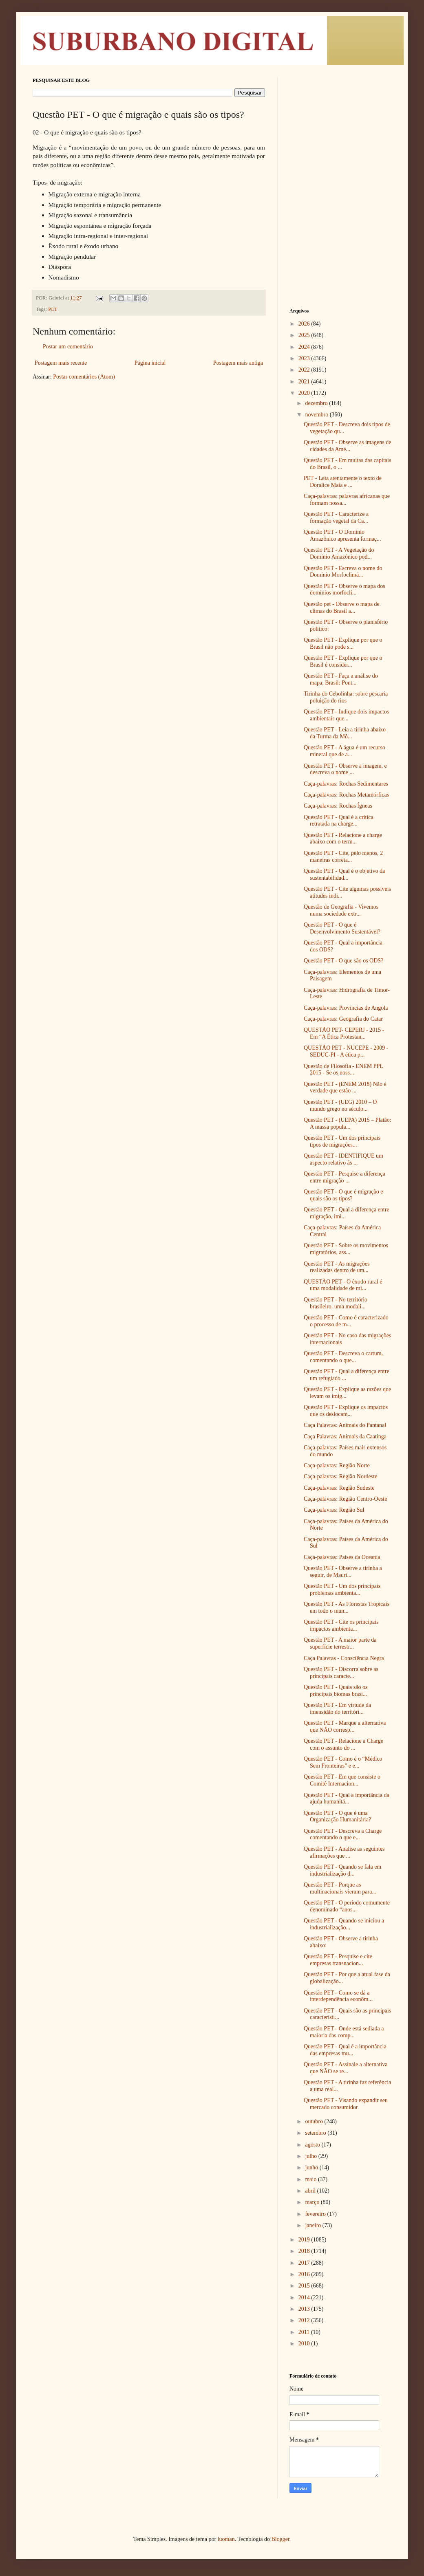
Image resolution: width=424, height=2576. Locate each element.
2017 (304, 2263)
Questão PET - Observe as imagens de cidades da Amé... (347, 445)
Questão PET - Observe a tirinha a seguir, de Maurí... (343, 1571)
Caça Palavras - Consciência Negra (344, 1658)
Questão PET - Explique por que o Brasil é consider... (343, 661)
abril (311, 2191)
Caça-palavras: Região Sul (334, 1510)
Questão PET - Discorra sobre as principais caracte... (341, 1672)
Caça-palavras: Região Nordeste (340, 1476)
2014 (304, 2297)
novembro (317, 415)
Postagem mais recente (61, 363)
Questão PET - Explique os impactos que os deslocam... (346, 1410)
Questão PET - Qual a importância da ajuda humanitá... (346, 1798)
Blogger (280, 2539)
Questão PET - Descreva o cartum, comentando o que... (343, 1356)
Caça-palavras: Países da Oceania (342, 1557)
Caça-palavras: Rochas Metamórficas (346, 795)
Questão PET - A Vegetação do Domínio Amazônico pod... (339, 553)
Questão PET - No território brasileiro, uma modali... (335, 1303)
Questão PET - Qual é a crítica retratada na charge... (338, 820)
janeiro (313, 2225)
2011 (304, 2332)
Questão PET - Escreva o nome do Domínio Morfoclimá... (343, 571)
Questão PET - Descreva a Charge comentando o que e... (343, 1834)
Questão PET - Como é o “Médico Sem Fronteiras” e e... (343, 1762)
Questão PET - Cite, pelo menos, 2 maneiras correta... (343, 856)
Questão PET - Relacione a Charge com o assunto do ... (343, 1744)
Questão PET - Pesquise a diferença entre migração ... (344, 1177)
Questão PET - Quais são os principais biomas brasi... (335, 1690)
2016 (304, 2274)
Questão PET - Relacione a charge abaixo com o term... (343, 838)
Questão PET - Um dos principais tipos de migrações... (342, 1141)
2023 (304, 358)
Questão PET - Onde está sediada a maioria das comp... (344, 2032)
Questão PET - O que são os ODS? (343, 961)
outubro (314, 2121)
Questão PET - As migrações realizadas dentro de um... (337, 1267)
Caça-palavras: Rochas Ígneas (338, 806)
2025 (304, 335)
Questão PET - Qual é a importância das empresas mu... (345, 2049)
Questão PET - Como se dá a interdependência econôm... (338, 1996)
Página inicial (150, 363)
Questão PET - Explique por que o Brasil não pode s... (343, 643)
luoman (226, 2539)
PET (52, 309)
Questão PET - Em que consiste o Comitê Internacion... (342, 1780)
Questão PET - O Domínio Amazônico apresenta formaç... (342, 535)
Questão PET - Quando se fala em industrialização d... (342, 1870)
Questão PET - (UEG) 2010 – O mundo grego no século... (340, 1105)
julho (311, 2156)
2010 (304, 2343)
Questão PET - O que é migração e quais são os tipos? (343, 1195)
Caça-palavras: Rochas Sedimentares (346, 784)
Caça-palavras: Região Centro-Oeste (345, 1499)
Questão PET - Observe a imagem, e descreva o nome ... (345, 769)
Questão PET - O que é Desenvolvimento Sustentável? (342, 928)
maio (311, 2179)
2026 (304, 324)
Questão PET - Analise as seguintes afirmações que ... (344, 1852)
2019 (304, 2240)
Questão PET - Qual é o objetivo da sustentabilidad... (344, 874)
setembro (316, 2133)
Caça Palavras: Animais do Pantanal (345, 1425)
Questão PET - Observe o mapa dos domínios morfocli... (344, 589)
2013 (304, 2309)
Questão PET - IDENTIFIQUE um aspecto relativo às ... (343, 1159)
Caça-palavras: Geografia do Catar (343, 1019)
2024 (304, 347)
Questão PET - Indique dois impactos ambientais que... (346, 715)
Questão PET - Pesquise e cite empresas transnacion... (338, 1959)
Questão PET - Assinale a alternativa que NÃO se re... (345, 2067)
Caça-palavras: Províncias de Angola (346, 1008)
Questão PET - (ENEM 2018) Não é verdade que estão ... (345, 1087)
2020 (304, 393)
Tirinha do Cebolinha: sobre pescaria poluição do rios (346, 697)
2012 (304, 2320)
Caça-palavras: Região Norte (337, 1465)
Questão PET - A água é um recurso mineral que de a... (344, 750)
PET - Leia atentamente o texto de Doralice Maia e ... (343, 481)
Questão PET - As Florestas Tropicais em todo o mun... (346, 1607)
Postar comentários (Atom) (84, 377)
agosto (313, 2145)
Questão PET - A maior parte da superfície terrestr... (340, 1643)
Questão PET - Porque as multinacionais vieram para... (340, 1888)
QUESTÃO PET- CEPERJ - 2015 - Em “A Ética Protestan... (344, 1033)
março (312, 2202)
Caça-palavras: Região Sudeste (339, 1488)
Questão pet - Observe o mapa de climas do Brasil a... (342, 607)
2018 (304, 2251)
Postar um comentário (68, 346)
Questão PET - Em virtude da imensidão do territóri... (337, 1708)
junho (312, 2167)
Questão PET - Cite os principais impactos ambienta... (341, 1625)
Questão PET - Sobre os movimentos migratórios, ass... (346, 1248)
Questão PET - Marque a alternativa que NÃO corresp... (345, 1726)
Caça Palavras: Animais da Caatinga (345, 1436)
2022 (304, 370)
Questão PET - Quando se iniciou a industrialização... (344, 1924)
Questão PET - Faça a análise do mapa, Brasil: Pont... (341, 679)
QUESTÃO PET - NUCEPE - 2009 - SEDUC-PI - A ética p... (346, 1051)
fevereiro (316, 2214)
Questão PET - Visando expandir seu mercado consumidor (346, 2103)
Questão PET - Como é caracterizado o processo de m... (346, 1321)
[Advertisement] (340, 128)
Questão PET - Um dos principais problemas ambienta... (342, 1589)
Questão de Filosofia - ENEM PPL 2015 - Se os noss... (343, 1069)
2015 (304, 2286)
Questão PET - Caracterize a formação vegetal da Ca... (336, 517)
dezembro (317, 403)
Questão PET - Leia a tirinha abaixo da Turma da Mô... (345, 733)
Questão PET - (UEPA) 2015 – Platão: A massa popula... (347, 1123)
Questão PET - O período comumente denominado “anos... (347, 1906)
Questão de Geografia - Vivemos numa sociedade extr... (341, 910)
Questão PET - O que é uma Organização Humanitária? (337, 1816)
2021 (304, 382)
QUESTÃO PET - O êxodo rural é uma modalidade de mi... (343, 1285)
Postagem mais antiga (238, 363)
